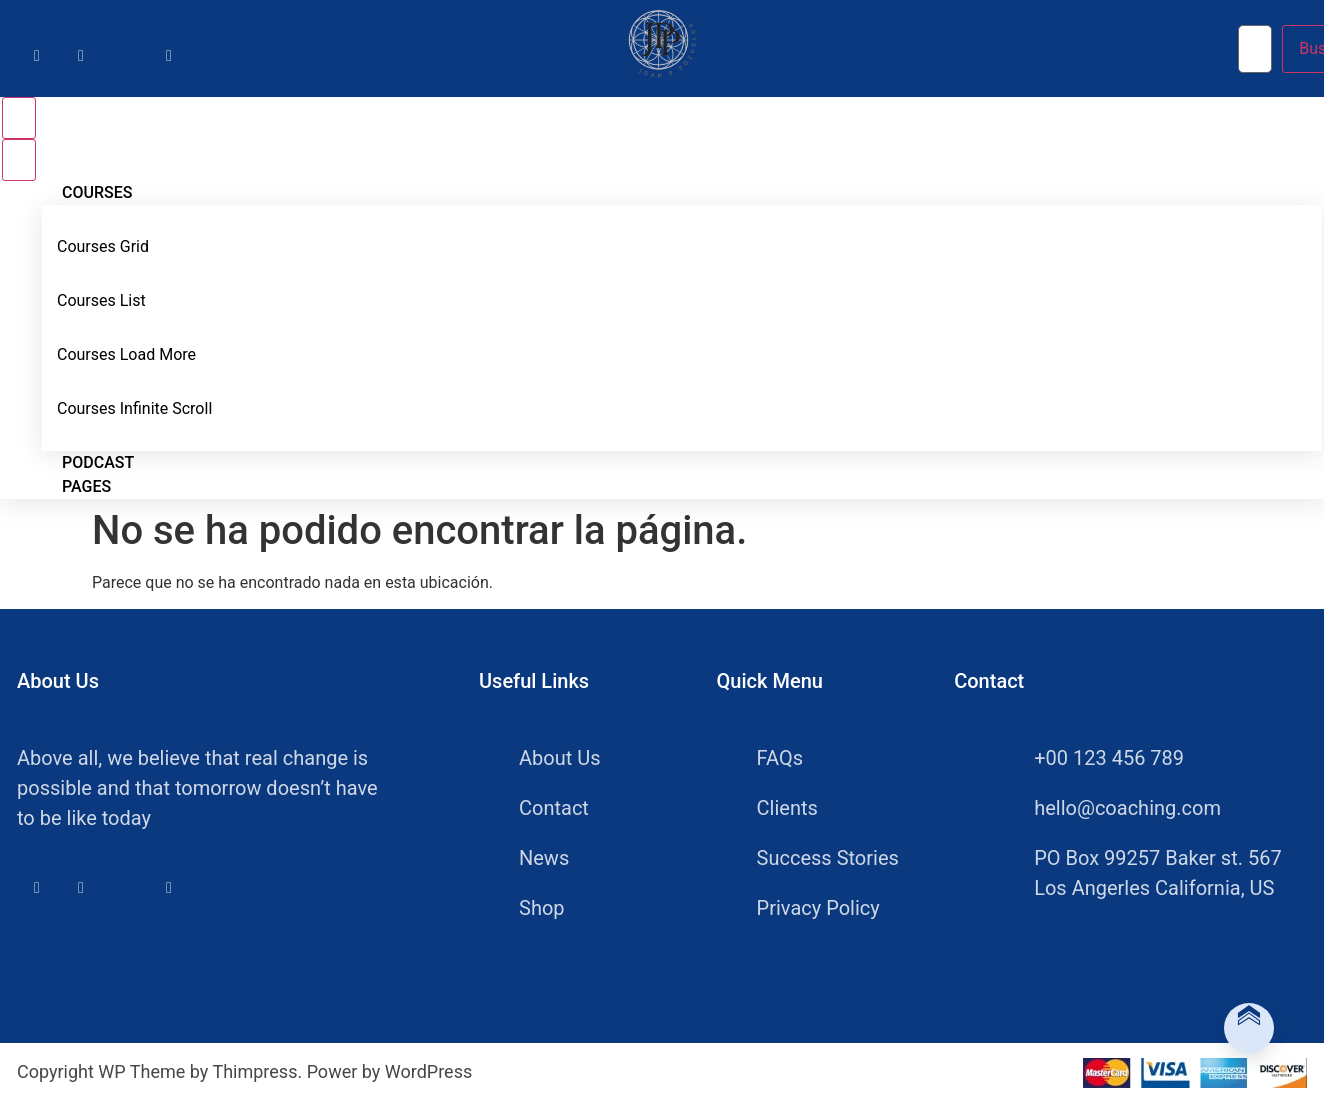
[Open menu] (19, 118)
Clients (787, 808)
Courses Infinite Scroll (134, 408)
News (544, 858)
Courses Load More (126, 354)
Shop (542, 908)
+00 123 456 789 (1089, 758)
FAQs (780, 758)
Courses (97, 192)
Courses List (101, 300)
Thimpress (254, 1071)
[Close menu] (19, 160)
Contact (554, 808)
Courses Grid (103, 246)
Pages (86, 486)
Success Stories (828, 858)
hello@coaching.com (1107, 808)
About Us (560, 758)
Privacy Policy (818, 908)
